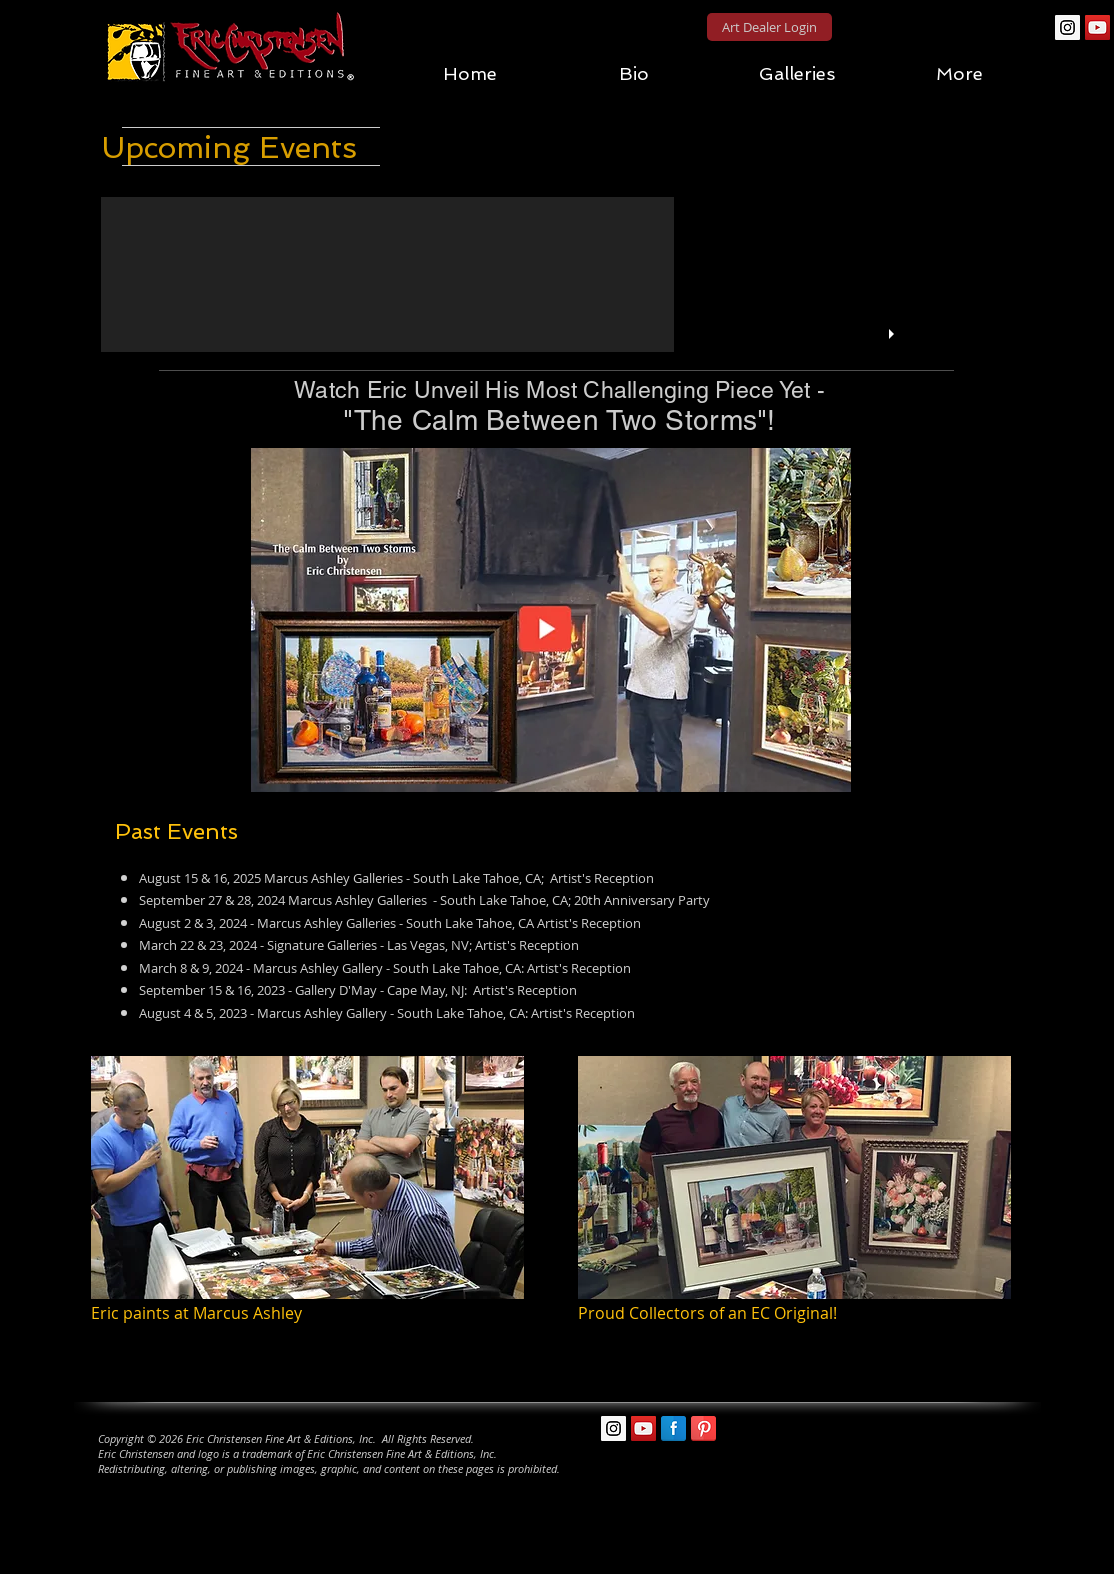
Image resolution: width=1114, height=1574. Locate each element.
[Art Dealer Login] (769, 27)
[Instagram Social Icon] (1067, 27)
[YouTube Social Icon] (1097, 27)
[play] (894, 334)
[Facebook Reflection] (673, 1428)
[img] (307, 1202)
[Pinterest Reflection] (703, 1428)
